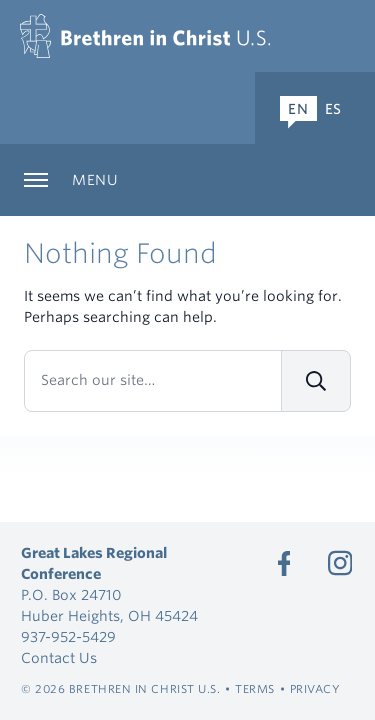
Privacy (315, 689)
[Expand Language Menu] (315, 108)
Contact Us (59, 658)
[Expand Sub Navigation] (187, 180)
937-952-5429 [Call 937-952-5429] (68, 637)
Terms (255, 689)
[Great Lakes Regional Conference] (145, 36)
